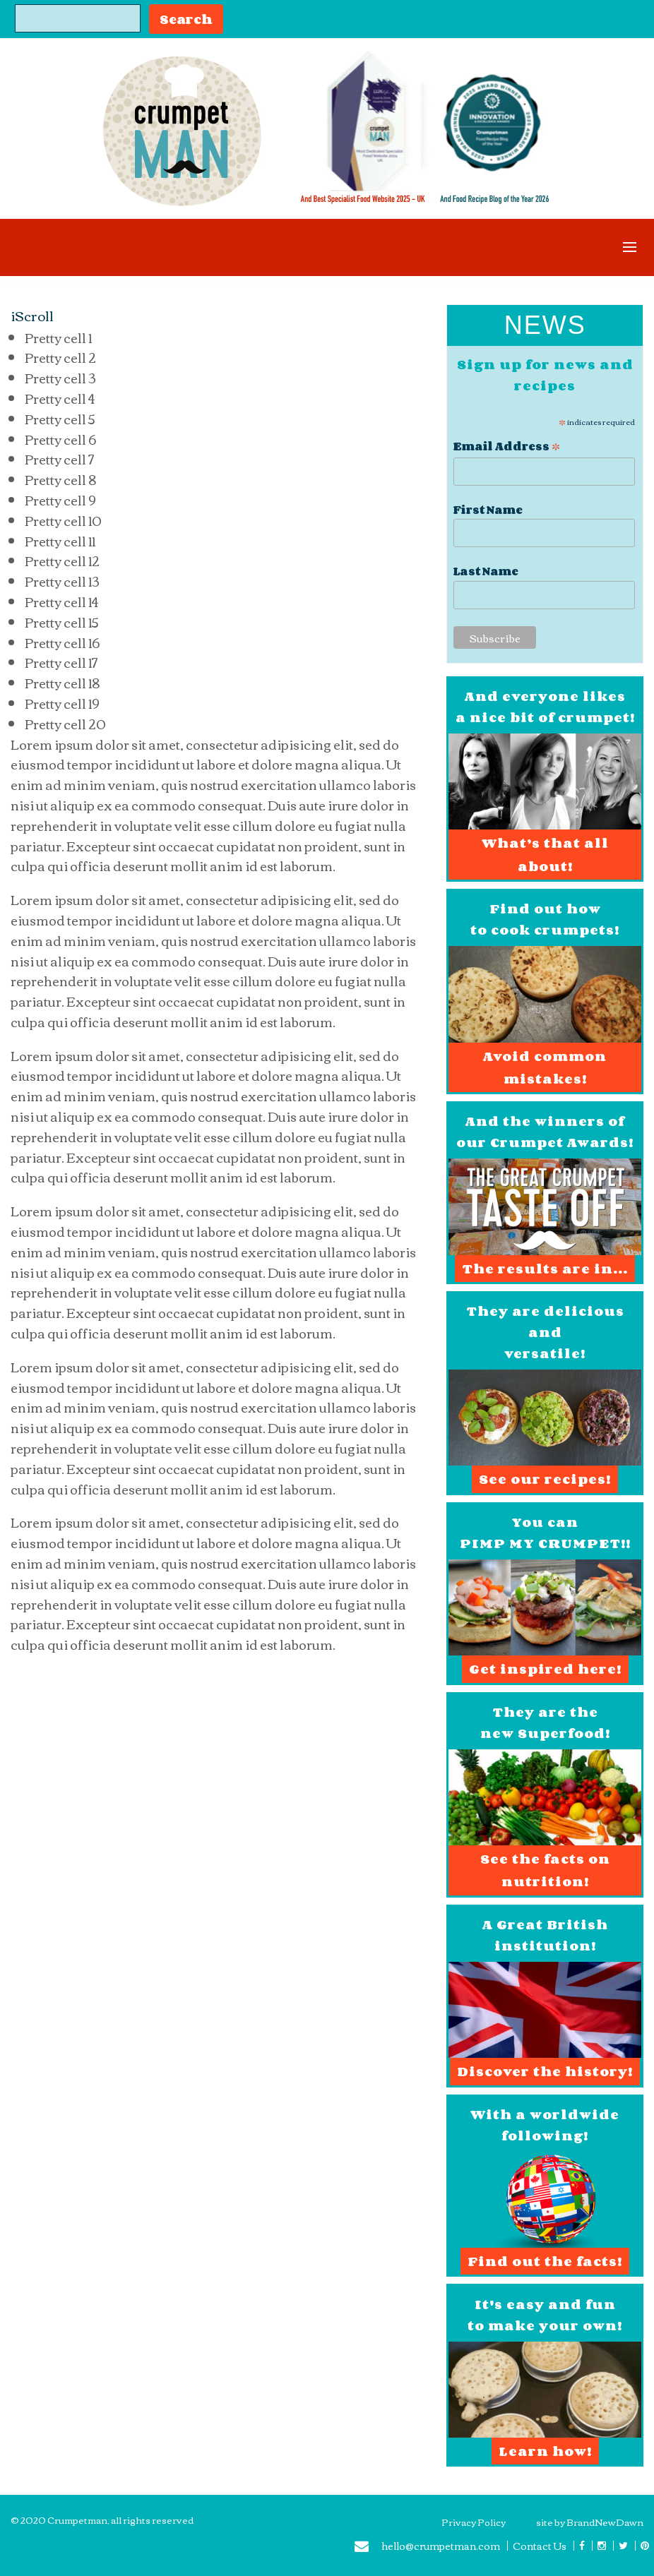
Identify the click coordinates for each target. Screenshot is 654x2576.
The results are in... (545, 1268)
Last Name (485, 571)
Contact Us (539, 2546)
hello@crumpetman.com (427, 2548)
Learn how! (545, 2451)
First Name (488, 510)
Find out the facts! (545, 2261)
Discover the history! (545, 2071)
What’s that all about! (545, 854)
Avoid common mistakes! (545, 1067)
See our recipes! (545, 1479)
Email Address (506, 444)
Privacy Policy (473, 2521)
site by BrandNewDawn (589, 2521)
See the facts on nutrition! (545, 1870)
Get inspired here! (545, 1668)
